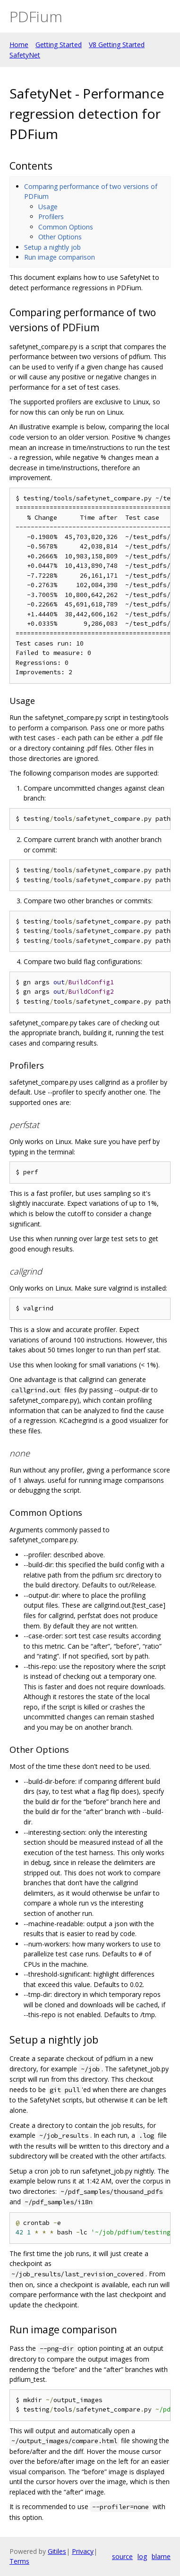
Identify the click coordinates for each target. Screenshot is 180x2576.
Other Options (60, 236)
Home (18, 44)
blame (161, 2556)
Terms (19, 2561)
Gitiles (57, 2551)
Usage (48, 206)
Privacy (83, 2551)
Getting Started (58, 44)
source (122, 2556)
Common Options (65, 226)
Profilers (51, 216)
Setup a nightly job (52, 247)
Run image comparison (59, 257)
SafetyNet (24, 54)
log (142, 2556)
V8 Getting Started (117, 44)
